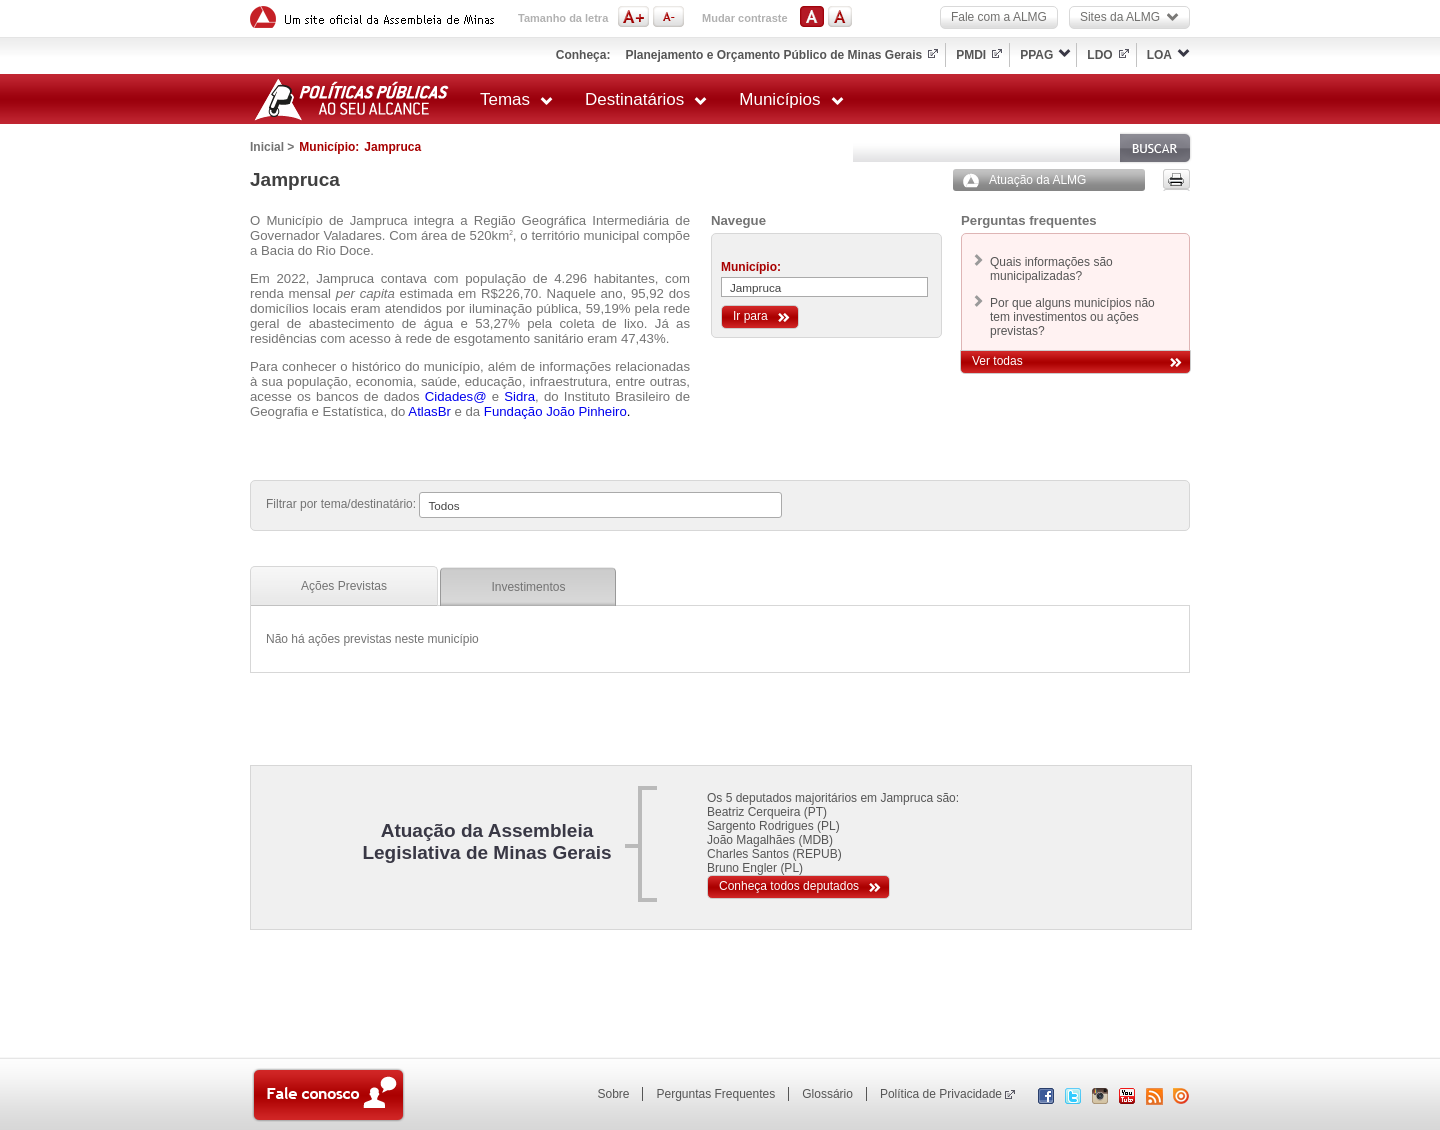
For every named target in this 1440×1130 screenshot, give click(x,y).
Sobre (613, 1094)
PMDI (971, 55)
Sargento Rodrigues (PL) (773, 826)
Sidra (519, 396)
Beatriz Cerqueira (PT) (767, 812)
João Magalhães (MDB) (770, 840)
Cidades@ (456, 396)
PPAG (1036, 55)
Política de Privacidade (941, 1094)
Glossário (827, 1094)
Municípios (791, 99)
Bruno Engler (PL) (755, 868)
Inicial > (272, 147)
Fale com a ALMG (999, 17)
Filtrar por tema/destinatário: (341, 504)
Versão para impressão (1176, 180)
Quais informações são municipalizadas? (1051, 269)
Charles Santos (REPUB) (774, 854)
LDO (1099, 55)
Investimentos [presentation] (528, 587)
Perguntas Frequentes (715, 1094)
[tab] (344, 586)
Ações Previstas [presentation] (344, 586)
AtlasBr (429, 411)
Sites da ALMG (1129, 17)
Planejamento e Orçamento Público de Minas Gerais (773, 55)
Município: (751, 267)
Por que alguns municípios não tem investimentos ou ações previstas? (1072, 317)
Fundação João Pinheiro (555, 411)
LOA (1159, 55)
